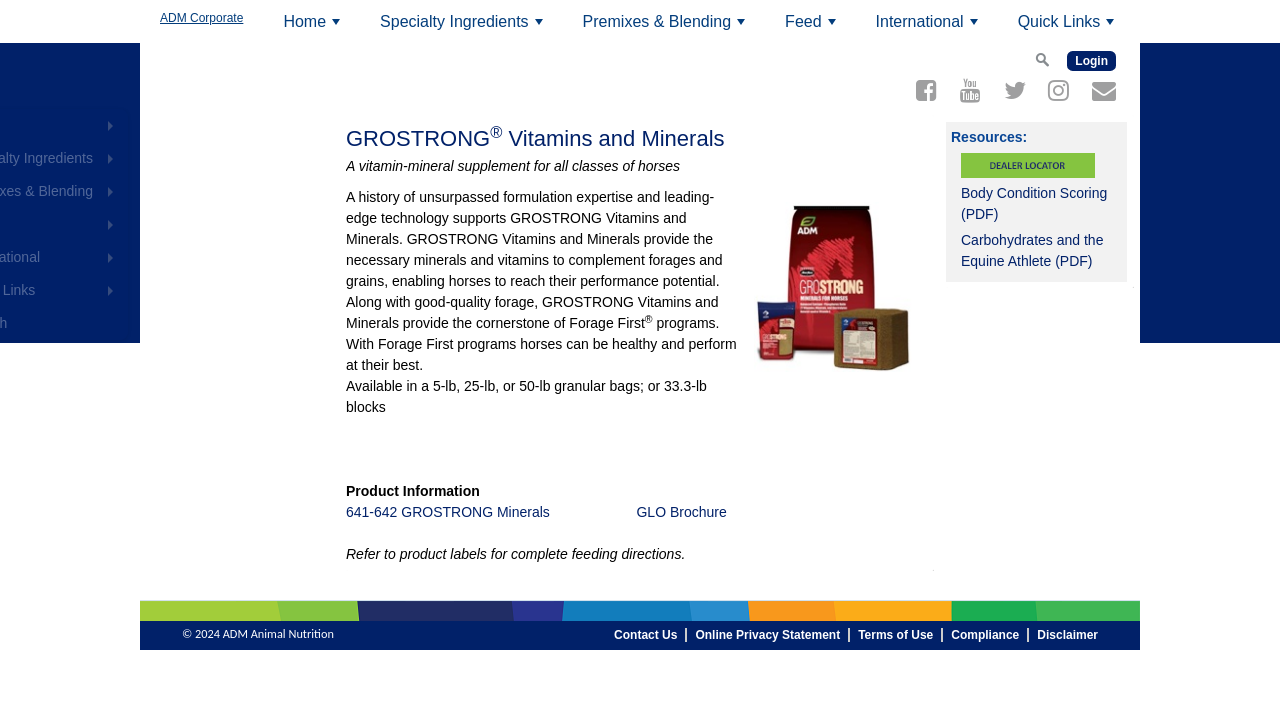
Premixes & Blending (667, 28)
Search (191, 323)
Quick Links (1069, 28)
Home (314, 28)
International (930, 28)
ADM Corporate (201, 18)
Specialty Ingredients (464, 28)
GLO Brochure (681, 512)
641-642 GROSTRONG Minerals (448, 512)
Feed (813, 28)
